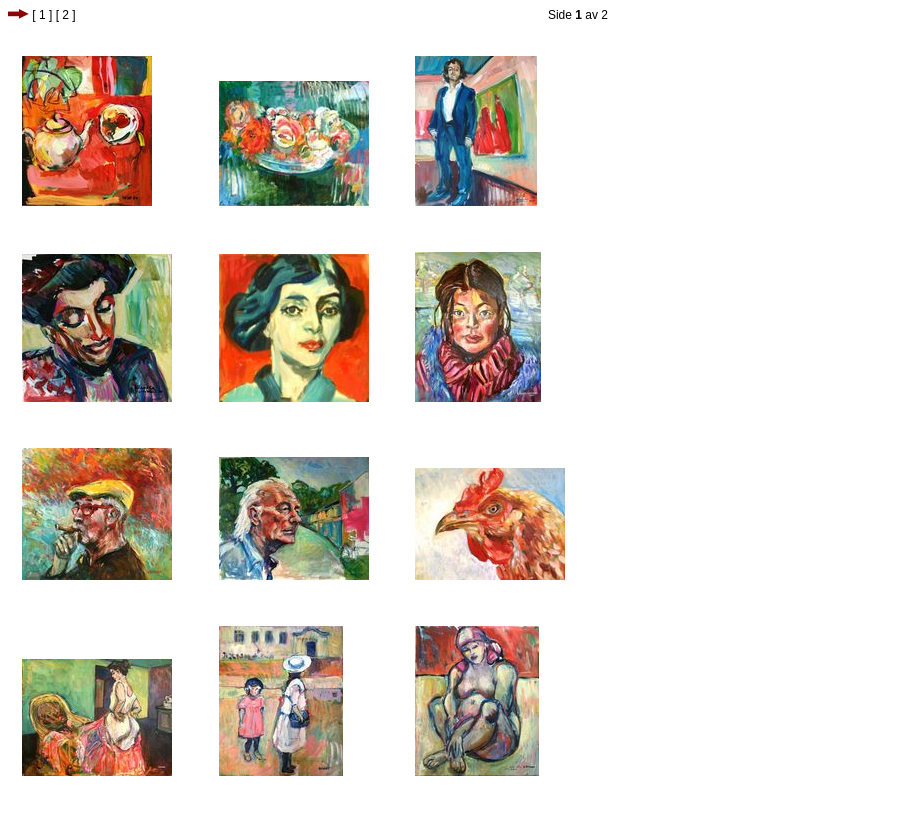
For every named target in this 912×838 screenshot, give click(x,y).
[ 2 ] (66, 15)
